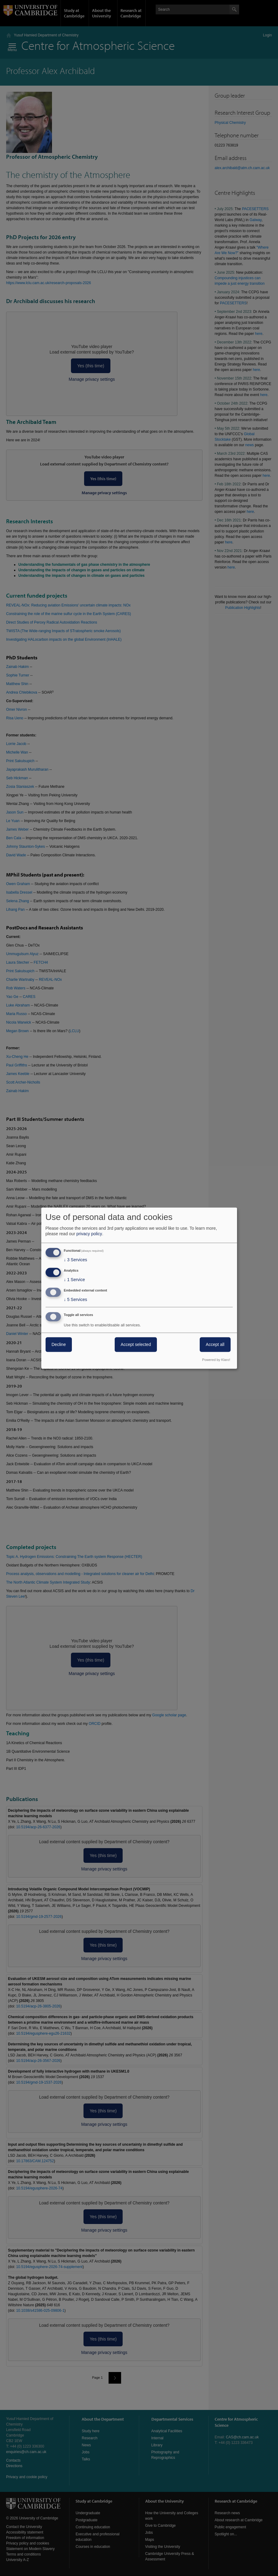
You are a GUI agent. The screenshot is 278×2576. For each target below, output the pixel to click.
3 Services (75, 1260)
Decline (59, 1344)
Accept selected (136, 1344)
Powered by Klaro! (216, 1360)
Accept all (215, 1344)
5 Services (75, 1299)
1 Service (74, 1280)
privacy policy (89, 1234)
